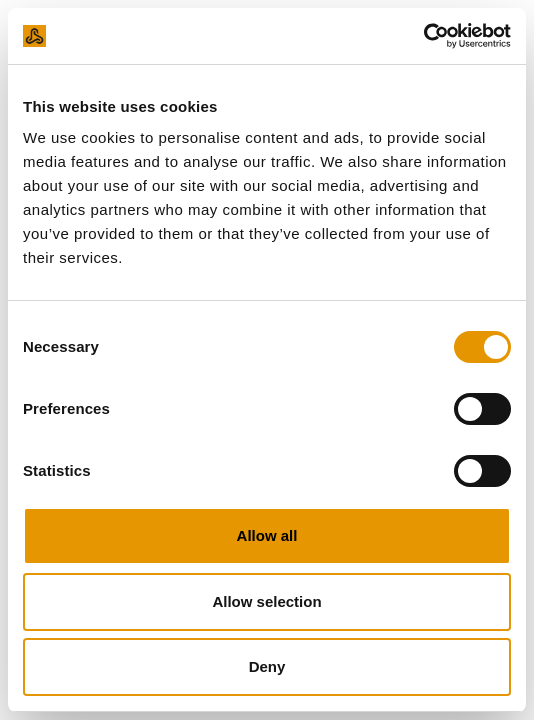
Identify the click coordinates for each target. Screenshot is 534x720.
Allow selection (266, 601)
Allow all (267, 535)
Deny (267, 666)
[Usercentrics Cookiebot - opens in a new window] (423, 36)
